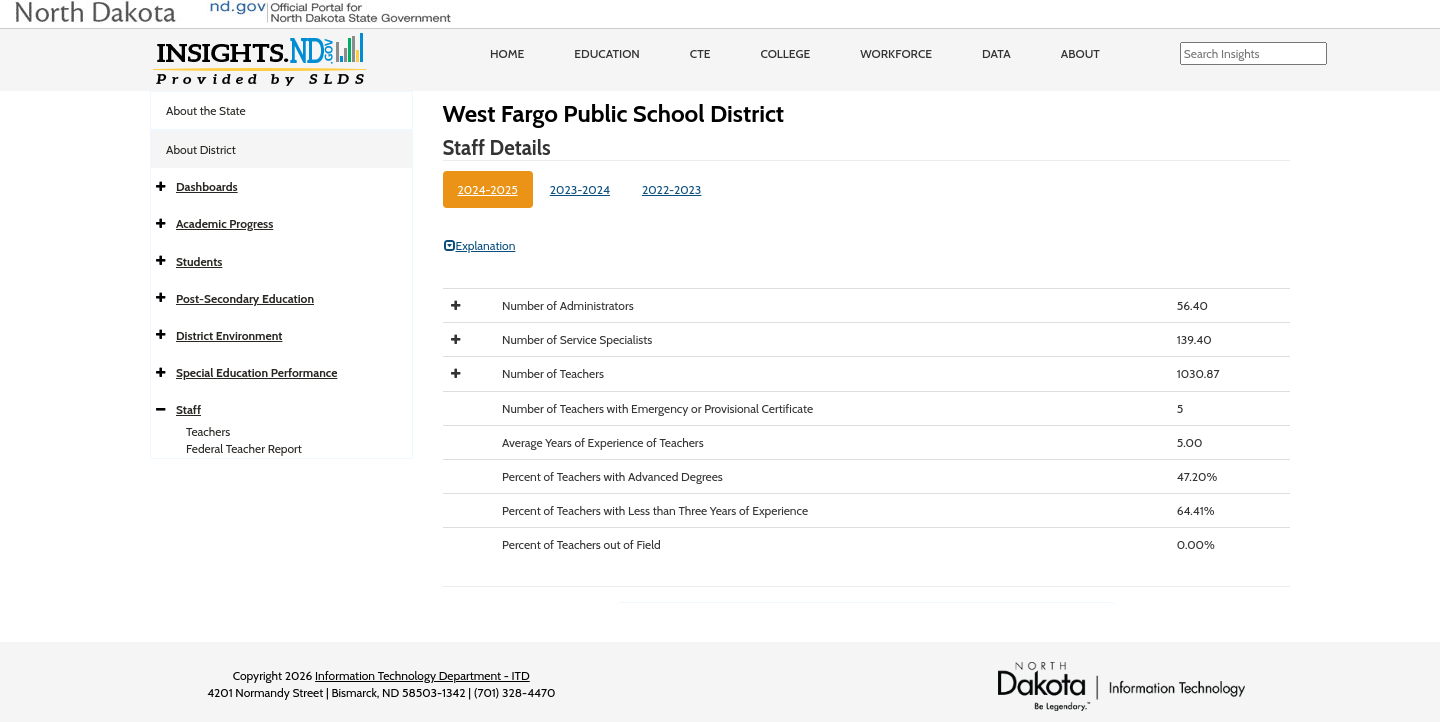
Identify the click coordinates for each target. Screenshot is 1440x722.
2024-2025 (488, 189)
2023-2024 (580, 189)
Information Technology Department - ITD (422, 675)
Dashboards (207, 186)
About (1080, 53)
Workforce (896, 53)
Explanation (480, 245)
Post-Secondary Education (245, 298)
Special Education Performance (256, 372)
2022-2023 (671, 189)
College (785, 53)
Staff (188, 409)
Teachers (208, 431)
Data (996, 53)
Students (199, 261)
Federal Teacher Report (244, 448)
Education (607, 53)
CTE (700, 53)
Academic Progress (224, 223)
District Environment (229, 335)
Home (507, 53)
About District (201, 149)
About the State (206, 110)
